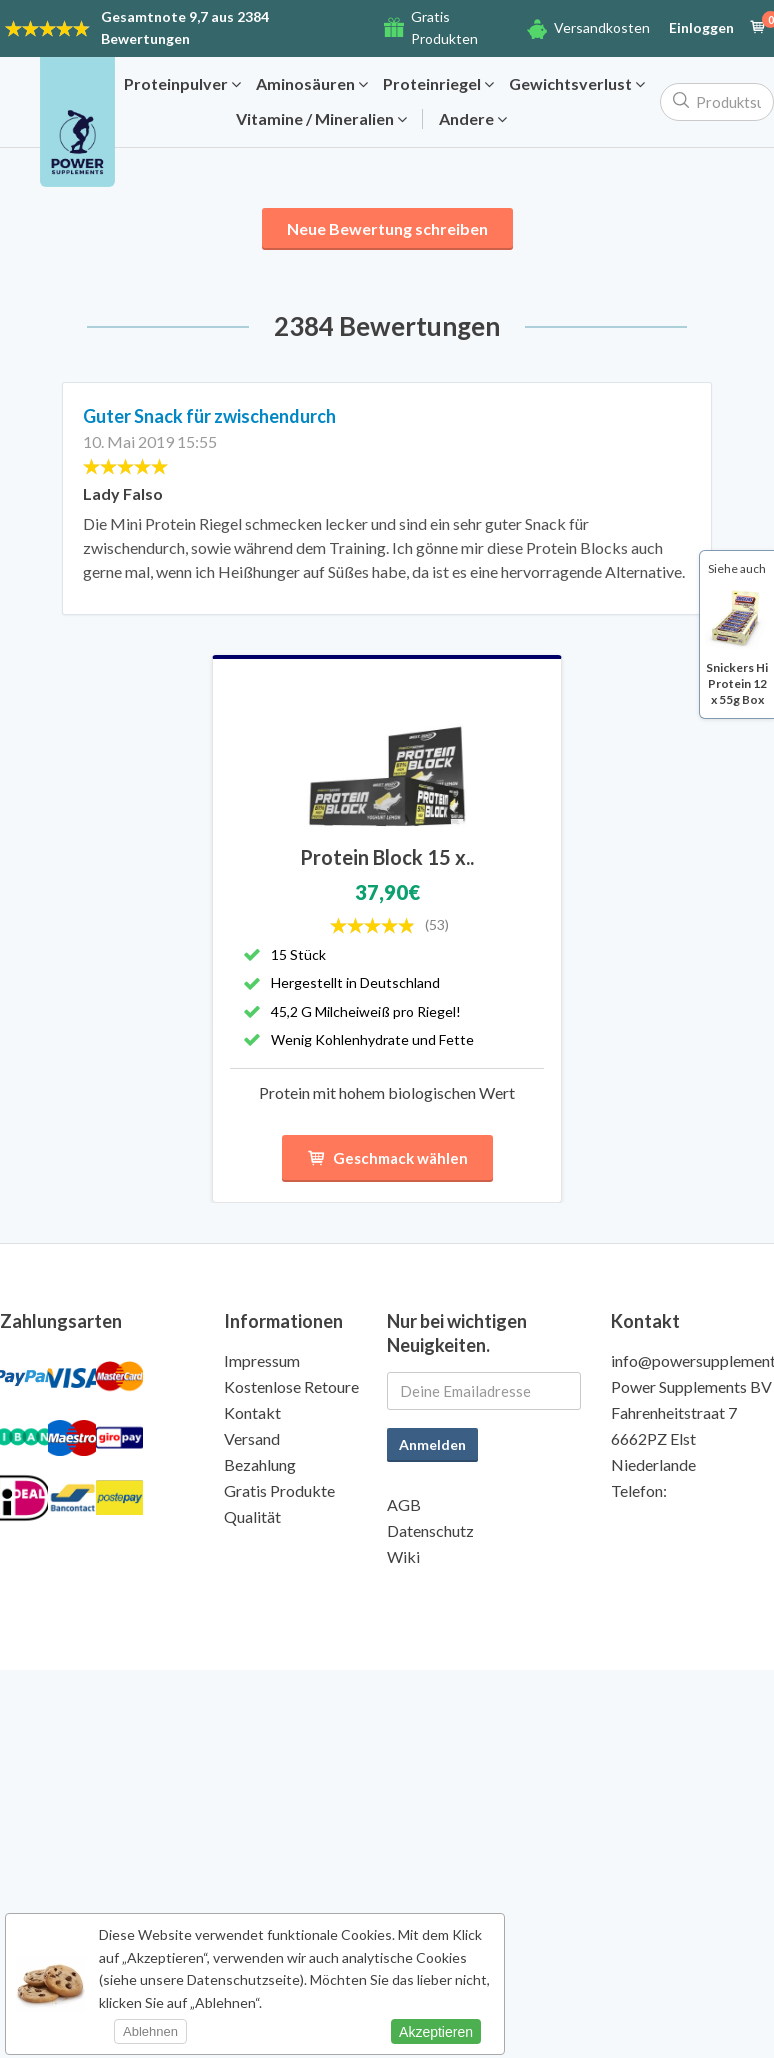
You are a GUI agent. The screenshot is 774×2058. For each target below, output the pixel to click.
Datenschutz (430, 1530)
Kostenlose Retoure (291, 1386)
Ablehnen (150, 2031)
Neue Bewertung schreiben (387, 228)
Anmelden (432, 1444)
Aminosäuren (312, 84)
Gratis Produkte (279, 1490)
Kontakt (252, 1412)
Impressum (262, 1360)
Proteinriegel (438, 84)
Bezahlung (260, 1464)
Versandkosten (602, 27)
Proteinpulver (182, 84)
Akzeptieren (436, 2032)
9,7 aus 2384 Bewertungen (185, 27)
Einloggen (701, 28)
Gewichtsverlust (577, 84)
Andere (473, 119)
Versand (252, 1438)
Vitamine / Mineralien (321, 119)
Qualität (252, 1516)
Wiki (403, 1556)
